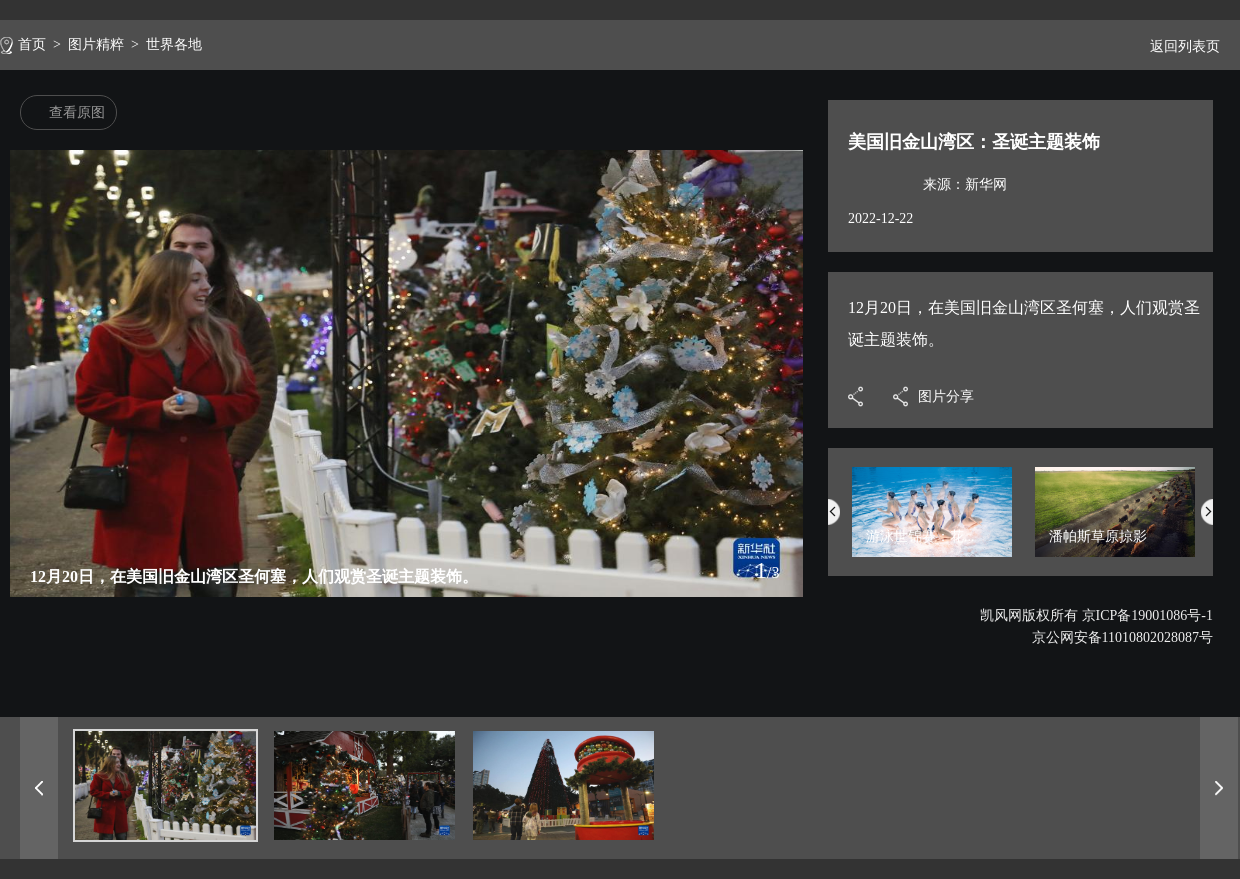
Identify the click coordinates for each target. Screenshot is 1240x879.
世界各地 (174, 44)
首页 (32, 44)
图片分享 (946, 396)
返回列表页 (1177, 46)
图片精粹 (96, 44)
